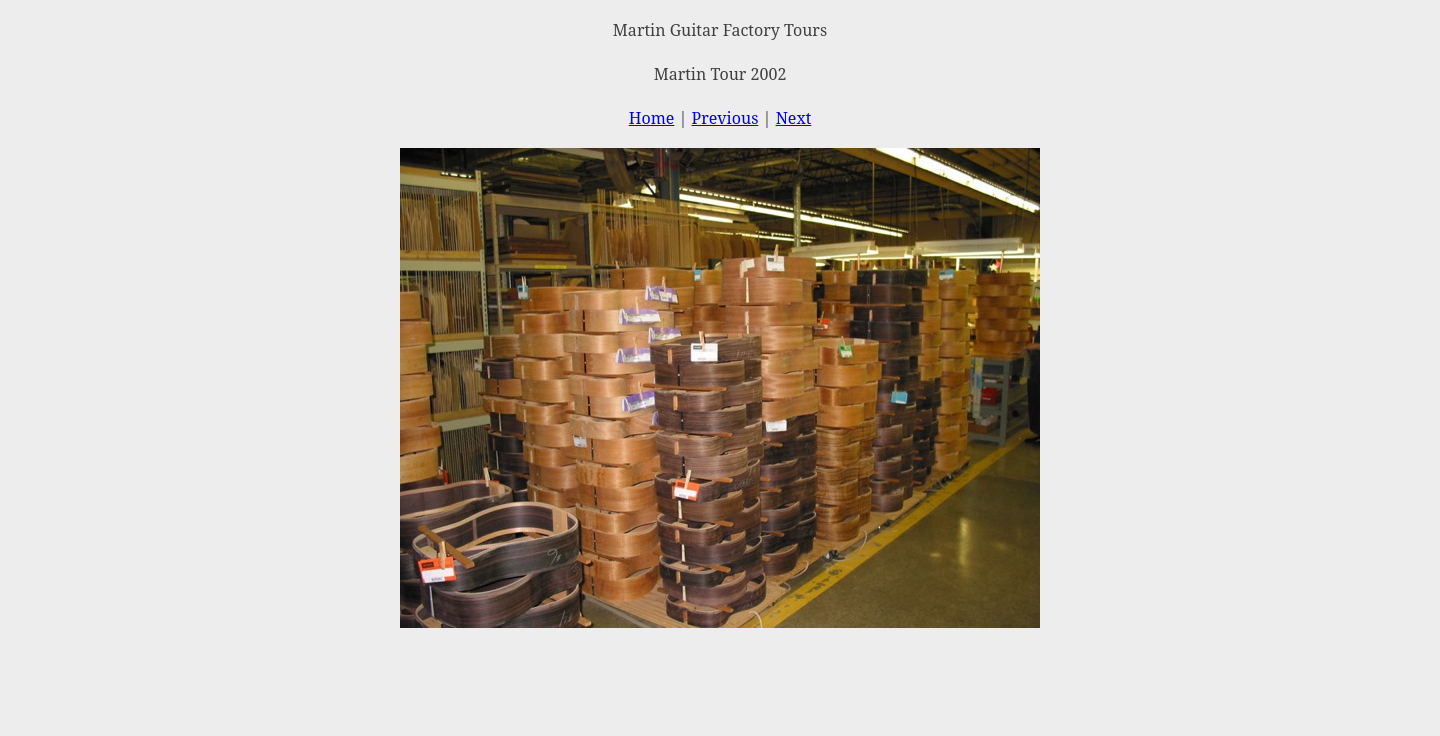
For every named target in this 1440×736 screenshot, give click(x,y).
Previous (725, 118)
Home (652, 118)
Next (794, 118)
